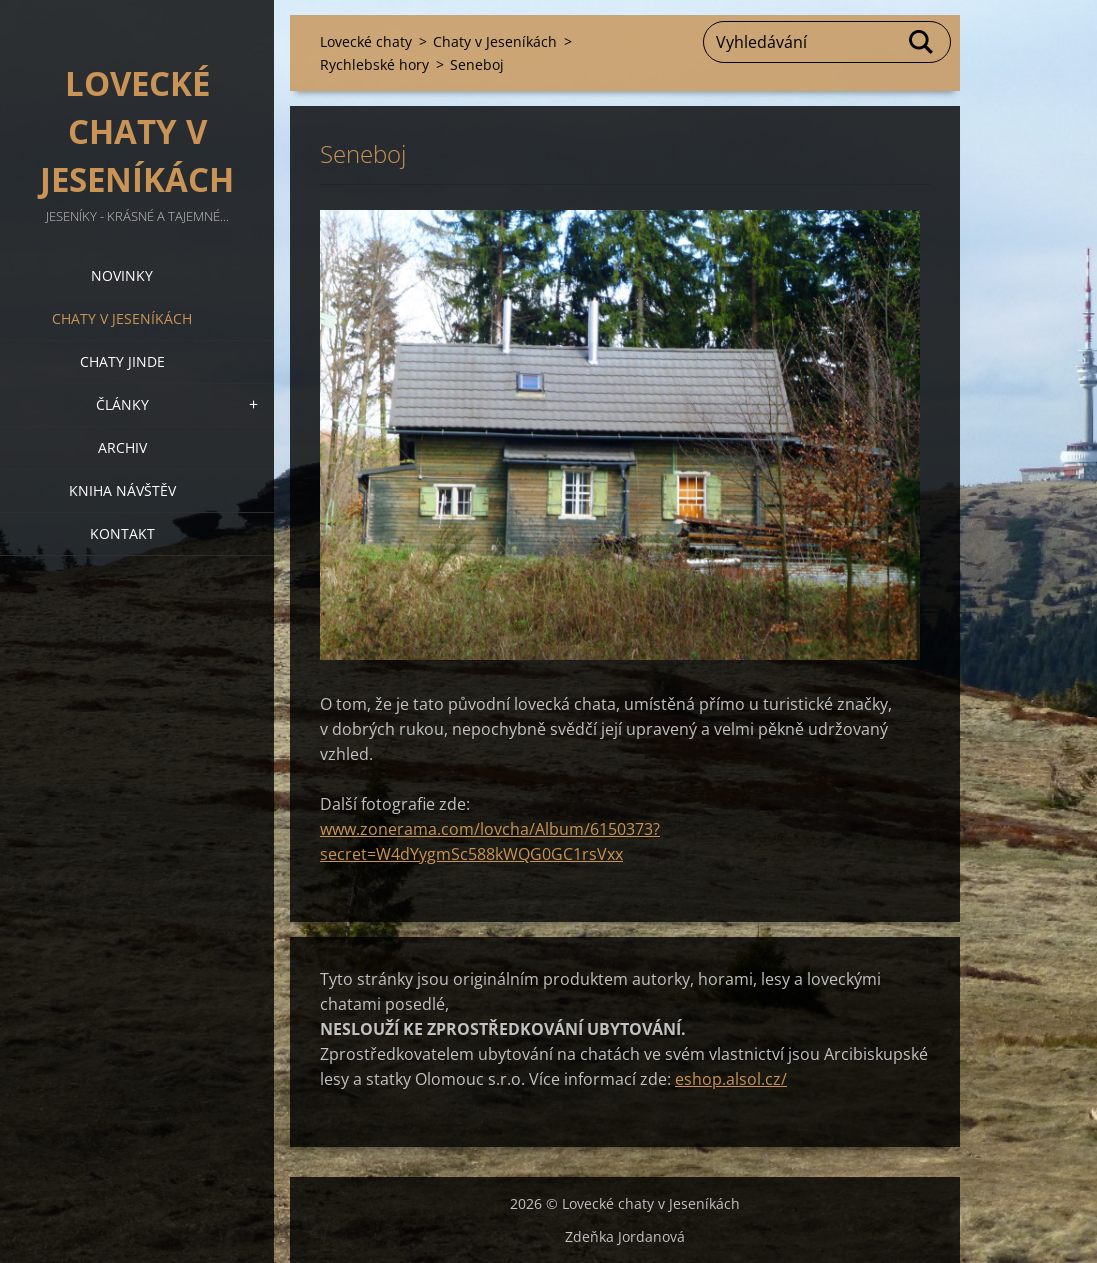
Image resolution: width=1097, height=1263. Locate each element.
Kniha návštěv (122, 490)
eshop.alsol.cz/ (731, 1079)
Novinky (122, 275)
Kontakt (122, 533)
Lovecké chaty (366, 41)
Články (122, 404)
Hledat (922, 42)
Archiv (122, 447)
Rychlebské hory (374, 64)
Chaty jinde (122, 361)
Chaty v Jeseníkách (122, 318)
